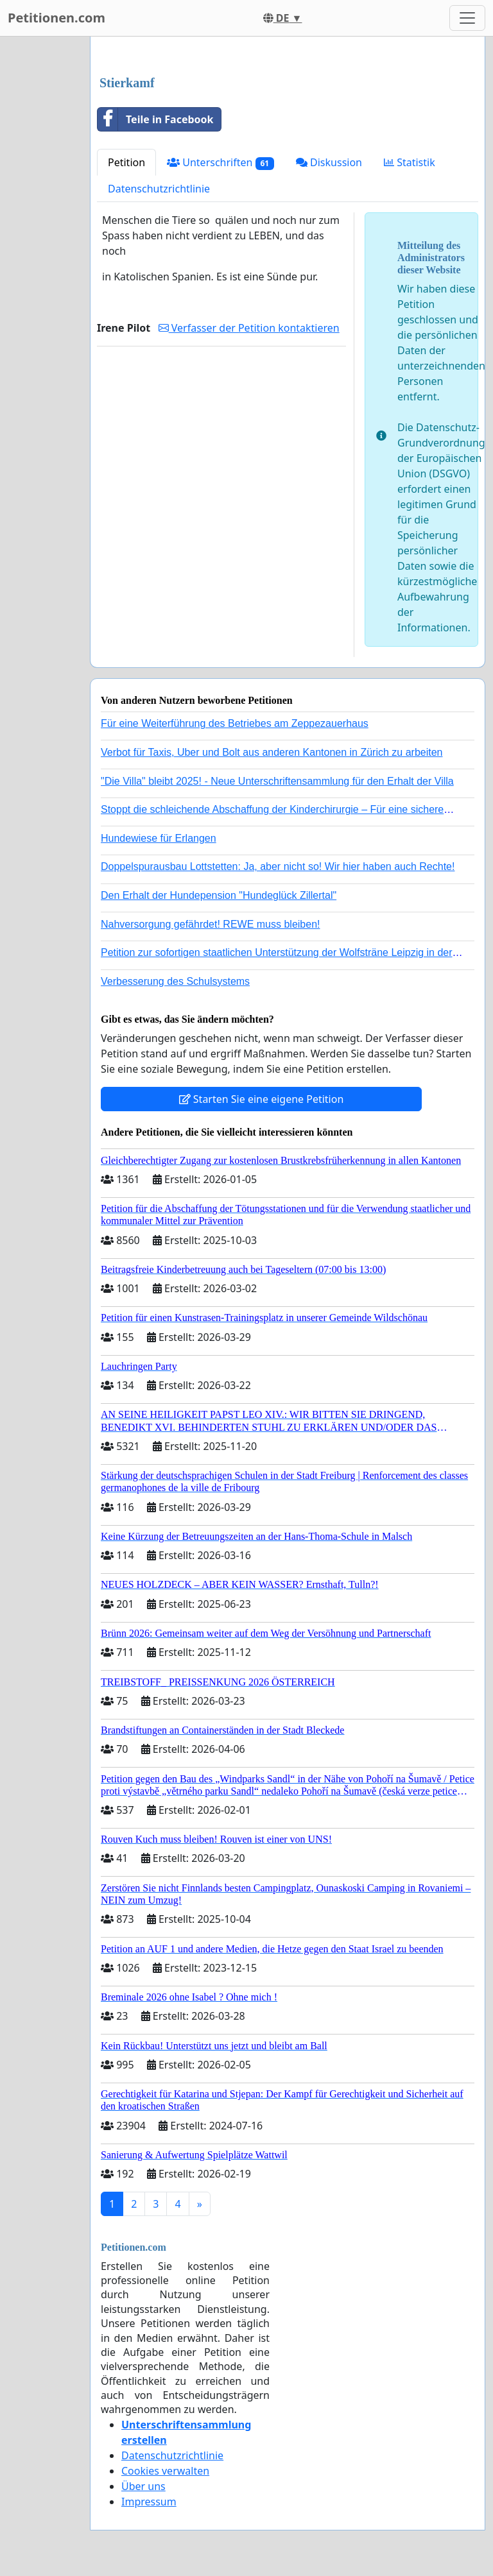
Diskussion (329, 162)
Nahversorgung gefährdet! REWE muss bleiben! (210, 924)
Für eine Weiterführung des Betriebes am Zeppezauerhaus (234, 723)
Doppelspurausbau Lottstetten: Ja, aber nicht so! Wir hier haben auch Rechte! (277, 866)
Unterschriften (220, 162)
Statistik (409, 162)
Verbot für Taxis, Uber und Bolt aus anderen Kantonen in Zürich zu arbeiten (271, 752)
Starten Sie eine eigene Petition (261, 1099)
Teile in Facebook (155, 119)
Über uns (143, 2486)
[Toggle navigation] (467, 18)
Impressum (149, 2502)
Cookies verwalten (165, 2471)
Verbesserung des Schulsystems (175, 981)
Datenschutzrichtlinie (159, 189)
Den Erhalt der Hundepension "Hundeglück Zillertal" (218, 895)
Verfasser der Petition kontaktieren (249, 328)
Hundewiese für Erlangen (158, 838)
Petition (126, 162)
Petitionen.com (56, 17)
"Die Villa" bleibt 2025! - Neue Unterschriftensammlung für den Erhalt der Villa (277, 781)
